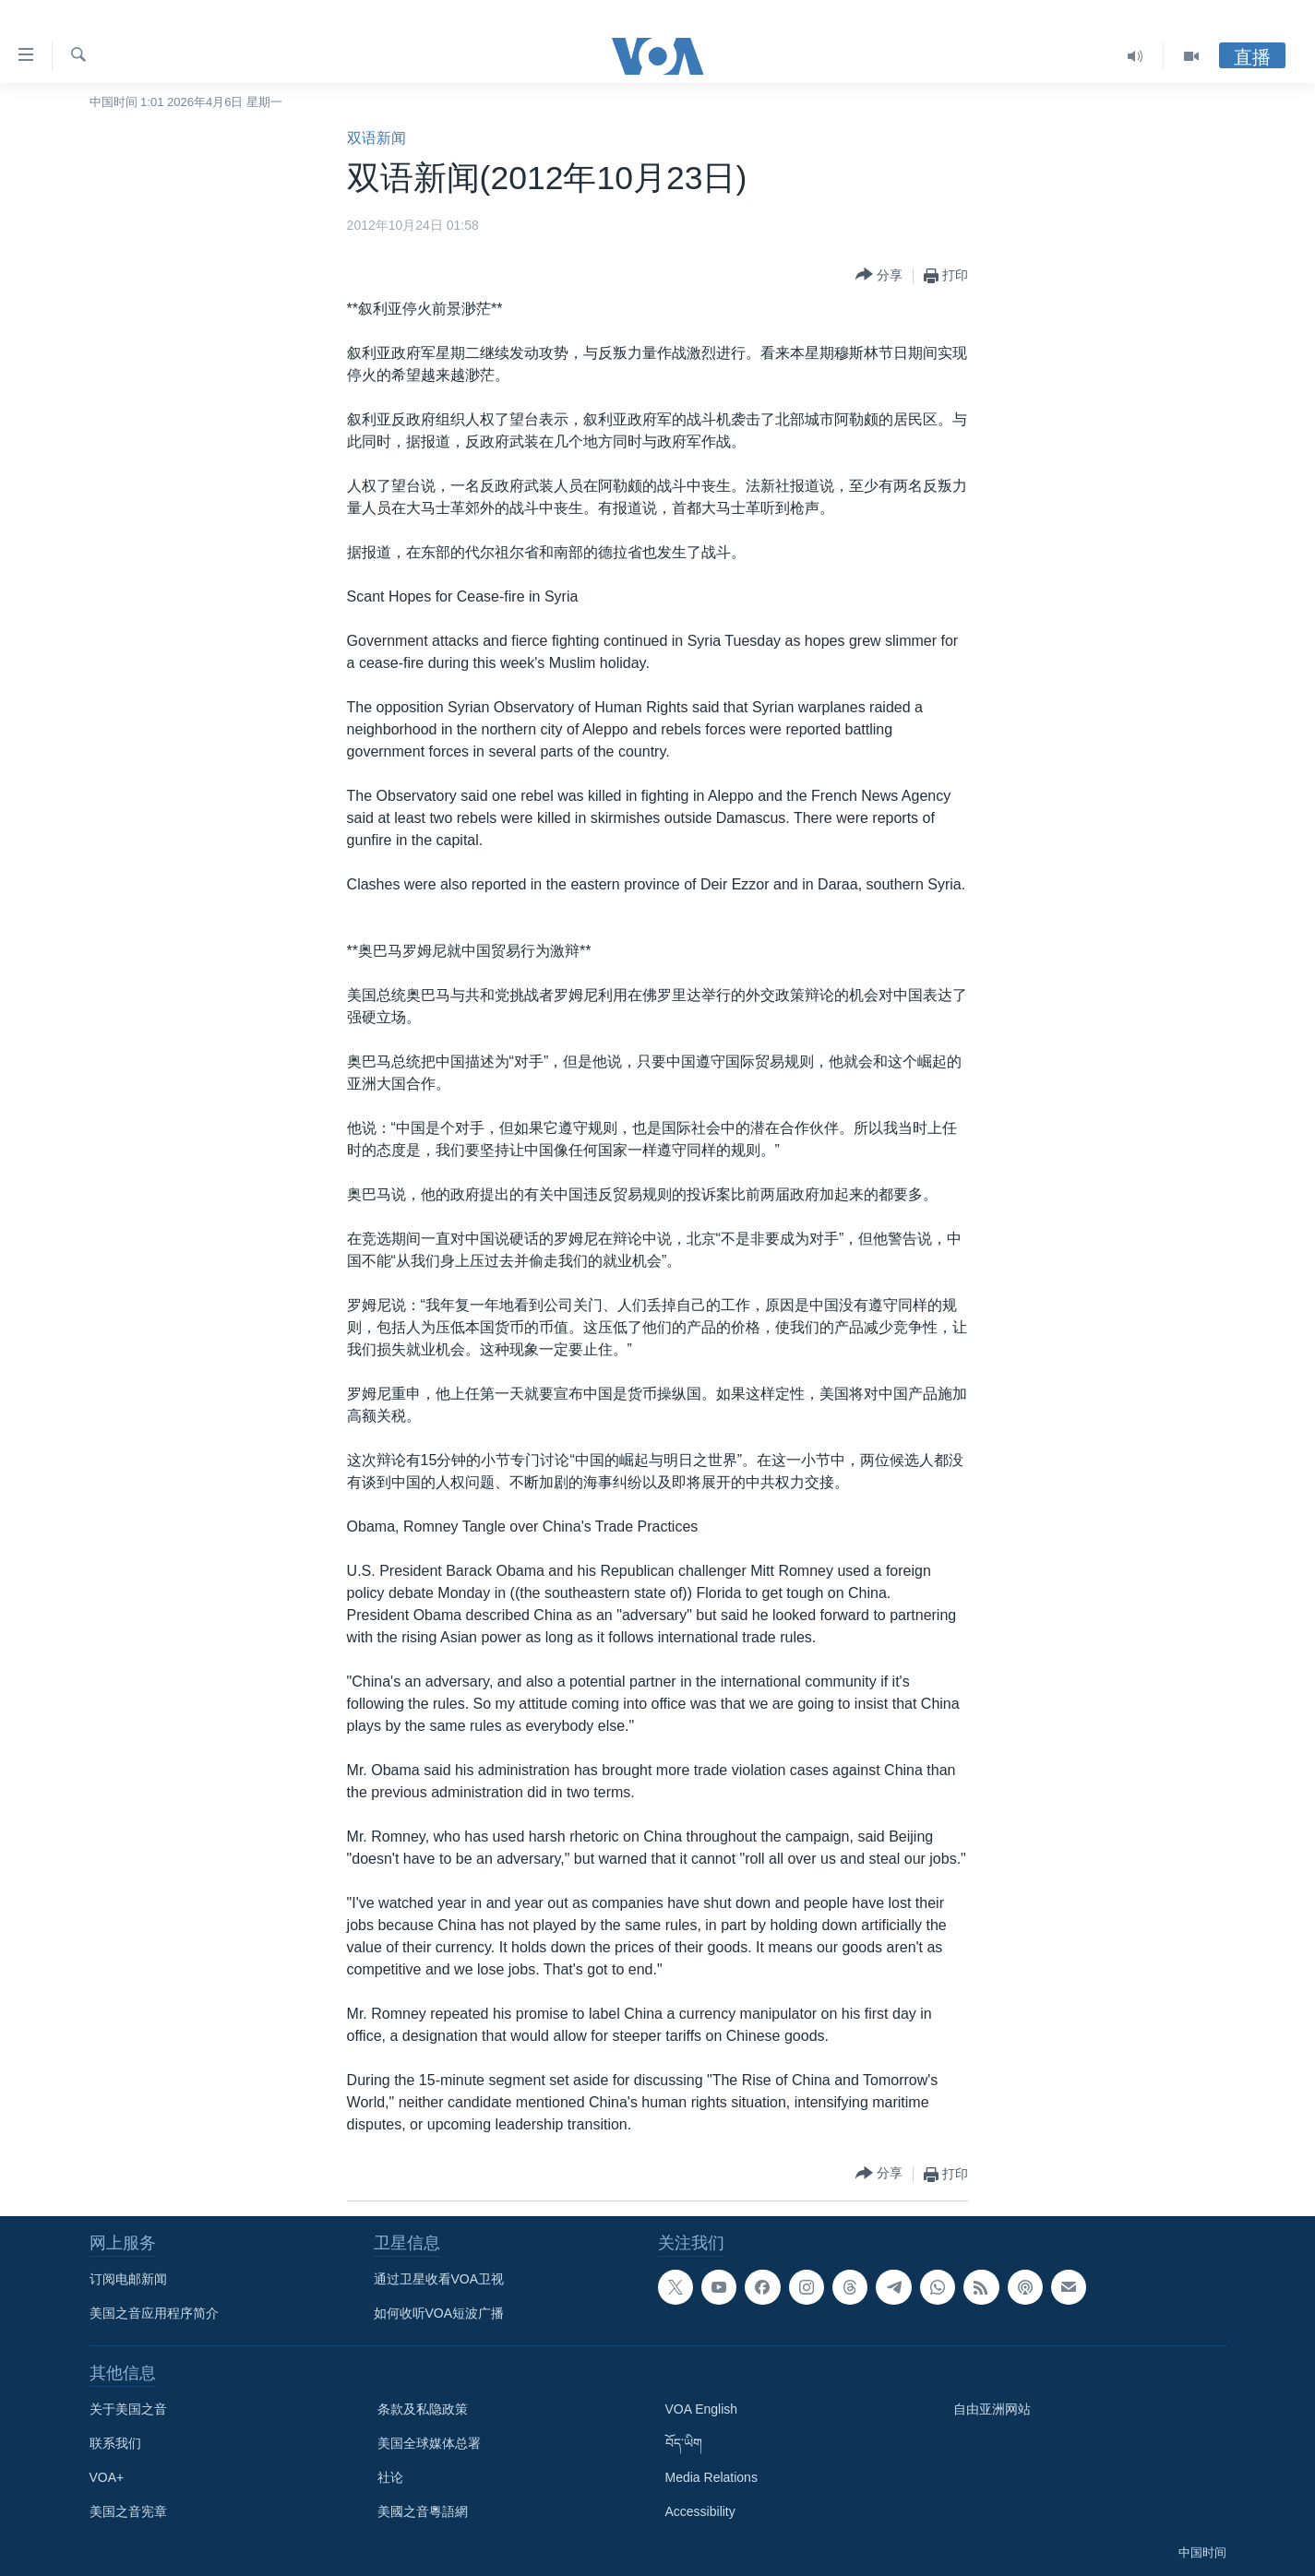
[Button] (879, 275)
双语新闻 (376, 138)
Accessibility (700, 2511)
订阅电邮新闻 (128, 2279)
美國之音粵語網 (422, 2511)
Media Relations (711, 2477)
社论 (390, 2477)
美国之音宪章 (128, 2511)
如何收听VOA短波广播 (439, 2313)
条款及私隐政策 (422, 2409)
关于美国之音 (128, 2409)
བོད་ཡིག (683, 2443)
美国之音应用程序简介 (154, 2313)
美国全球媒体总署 (429, 2443)
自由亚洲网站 (992, 2409)
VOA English (701, 2409)
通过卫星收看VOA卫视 (439, 2279)
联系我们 (115, 2443)
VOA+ (107, 2477)
